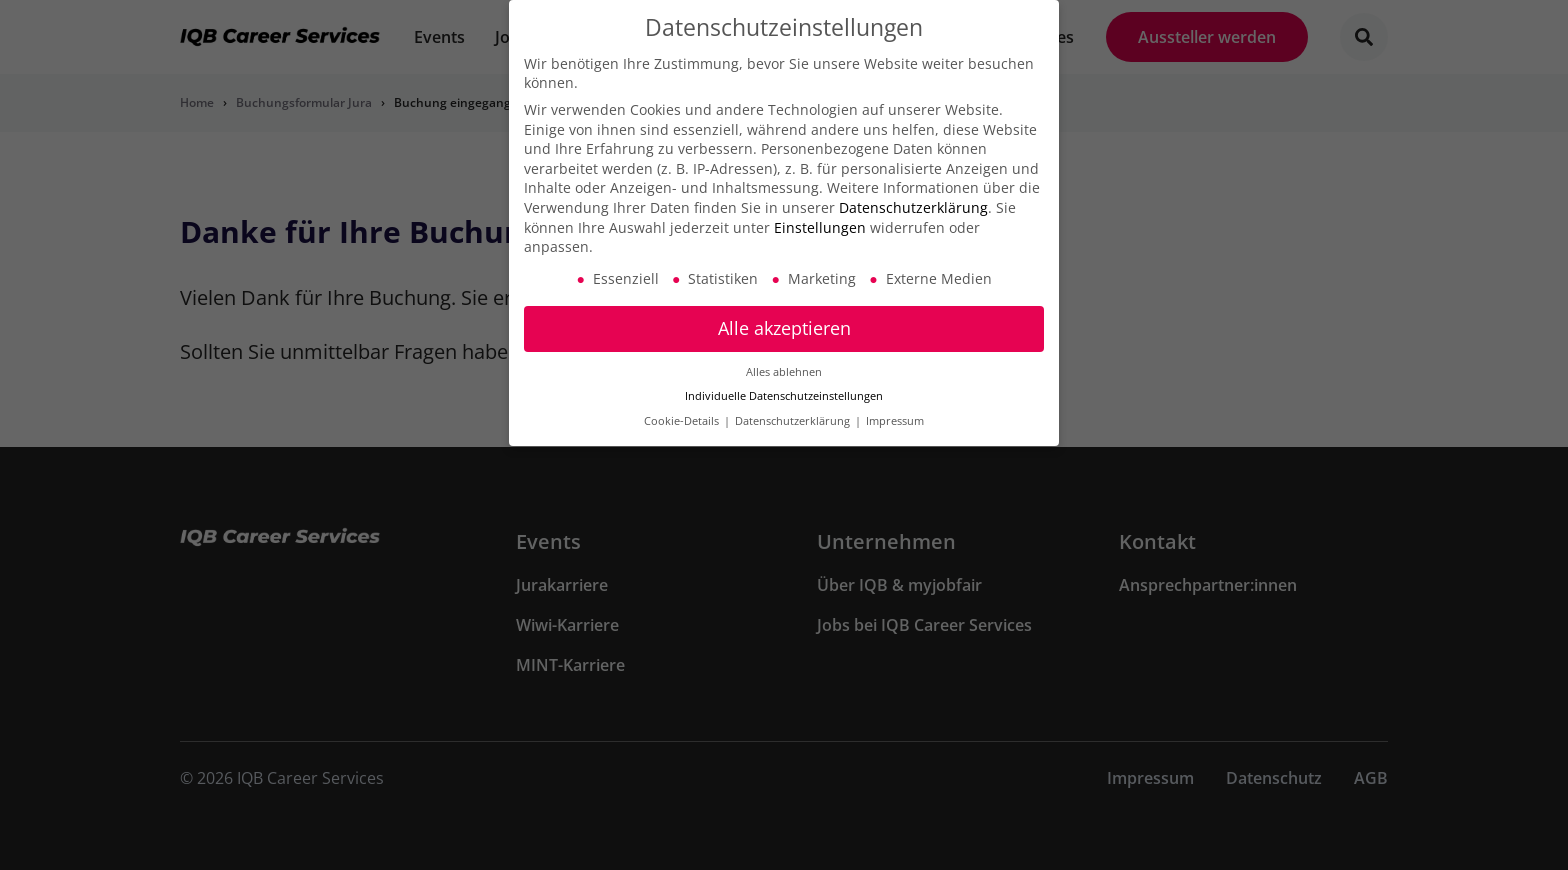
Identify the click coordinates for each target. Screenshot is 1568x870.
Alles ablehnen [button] (784, 364)
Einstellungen (820, 219)
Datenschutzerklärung (913, 200)
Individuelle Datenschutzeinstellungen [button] (784, 389)
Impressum (895, 414)
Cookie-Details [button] (683, 414)
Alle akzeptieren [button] (784, 321)
